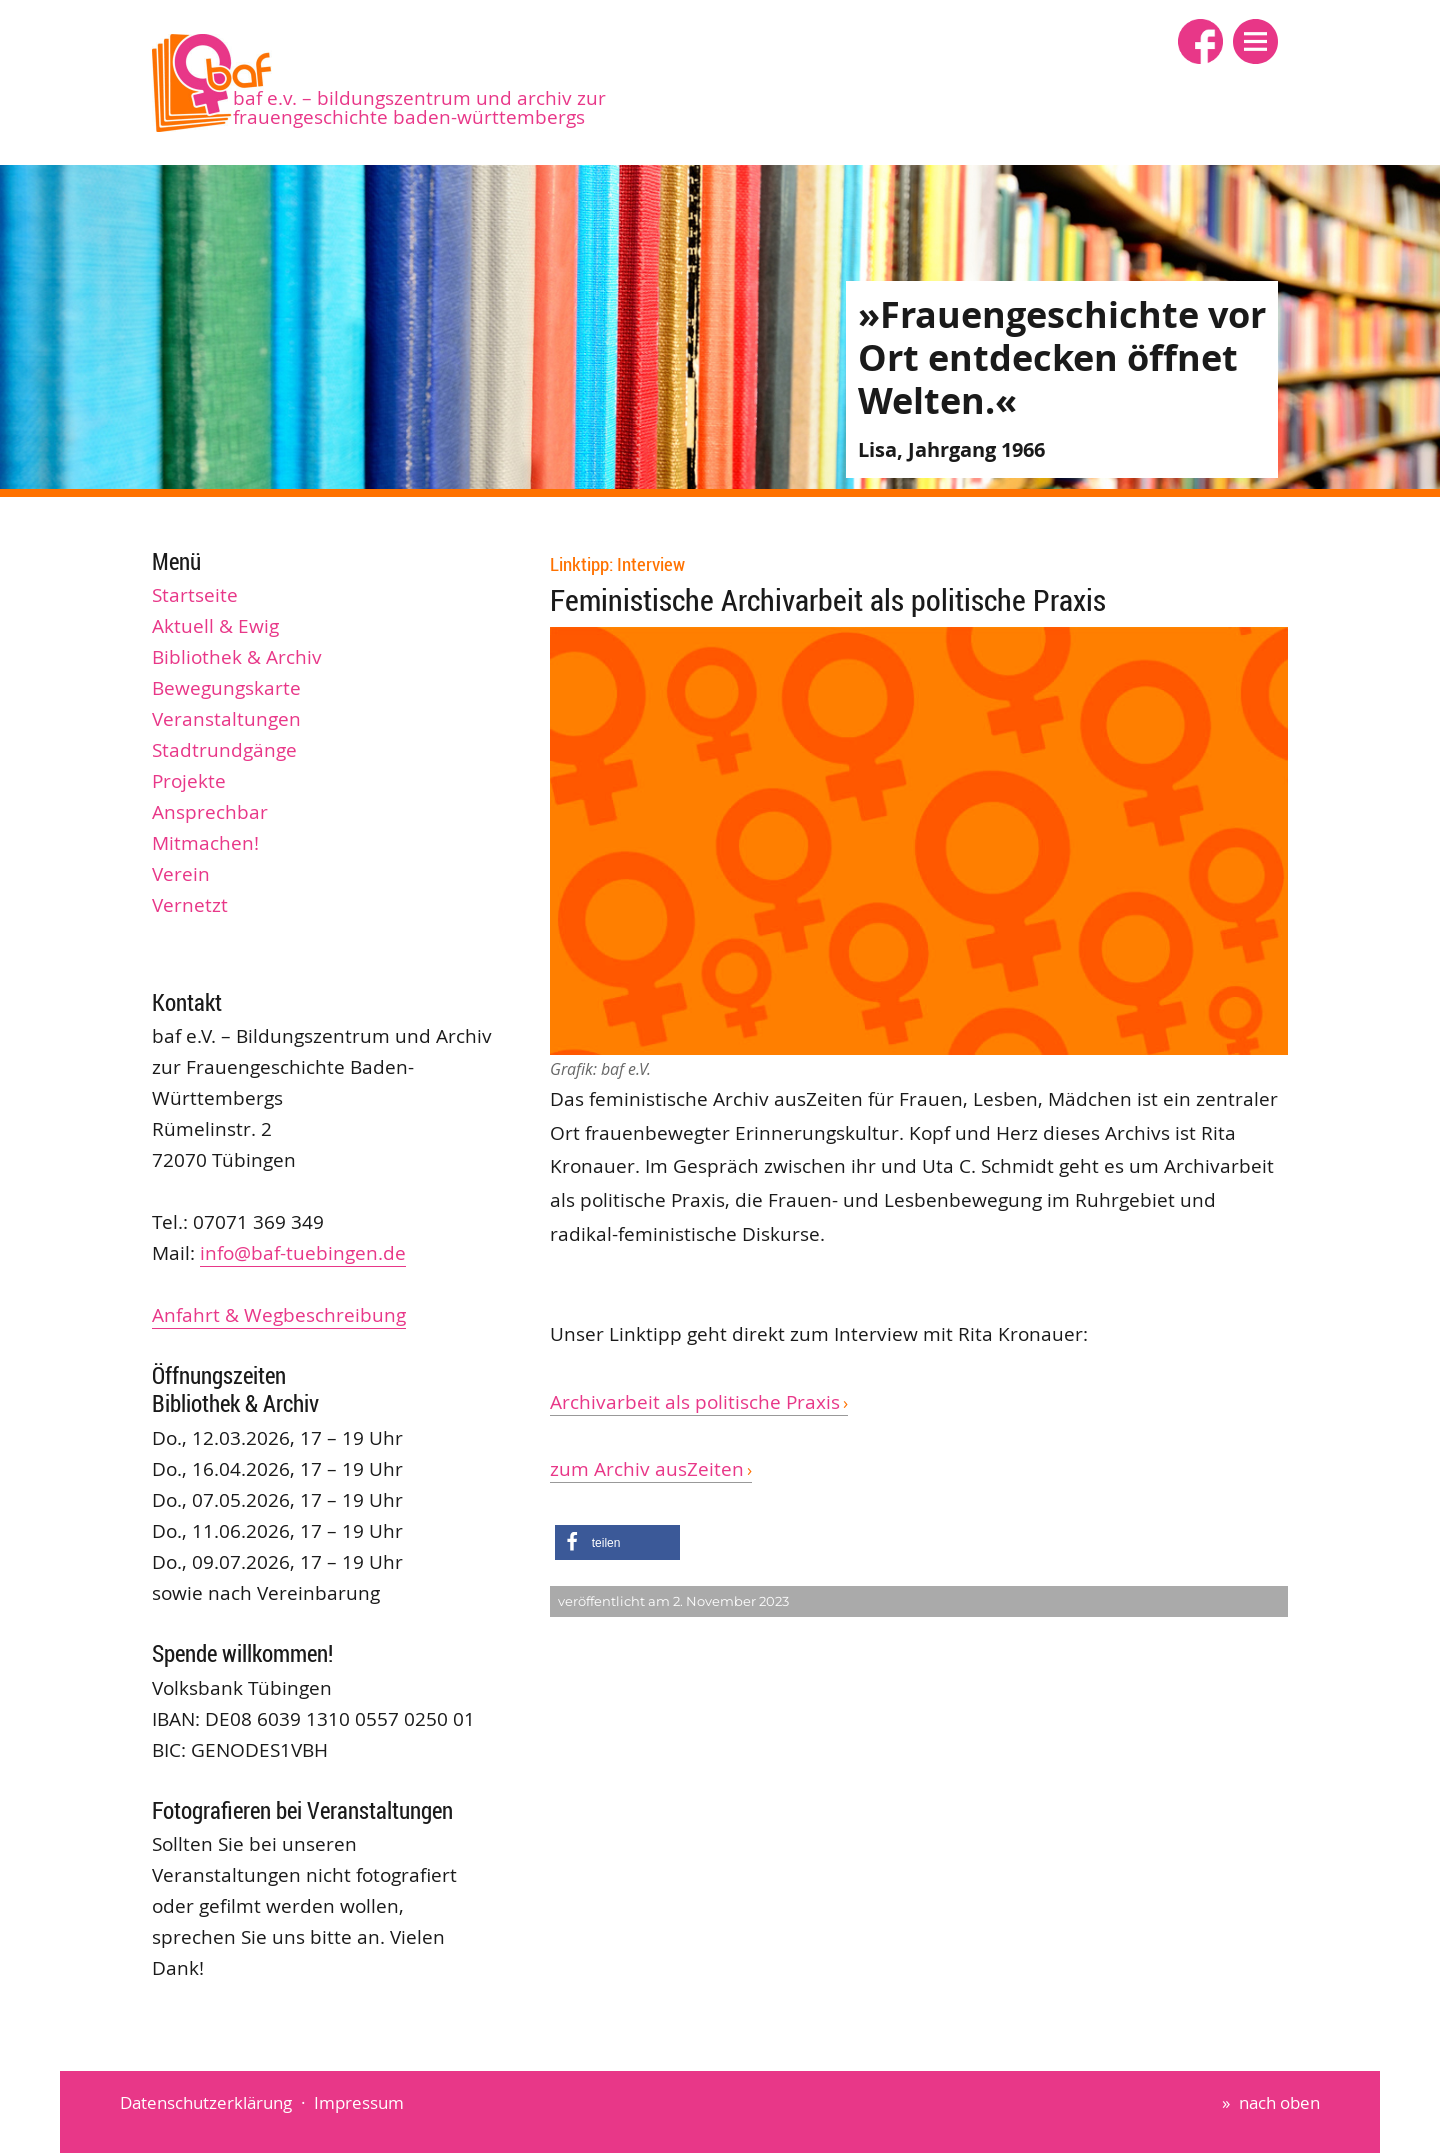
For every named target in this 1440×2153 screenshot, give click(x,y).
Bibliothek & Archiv (237, 657)
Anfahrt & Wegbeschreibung (279, 1315)
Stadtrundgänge (224, 750)
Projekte (189, 781)
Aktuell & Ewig (215, 626)
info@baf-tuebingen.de (303, 1253)
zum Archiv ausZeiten (647, 1469)
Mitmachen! (205, 843)
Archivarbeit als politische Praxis (695, 1402)
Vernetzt (190, 905)
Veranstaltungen (226, 719)
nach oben (1279, 2102)
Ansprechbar (210, 812)
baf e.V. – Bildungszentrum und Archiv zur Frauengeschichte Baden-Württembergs (419, 107)
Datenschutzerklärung (206, 2102)
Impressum (359, 2102)
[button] (1255, 41)
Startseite (195, 595)
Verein (181, 874)
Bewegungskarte (226, 688)
